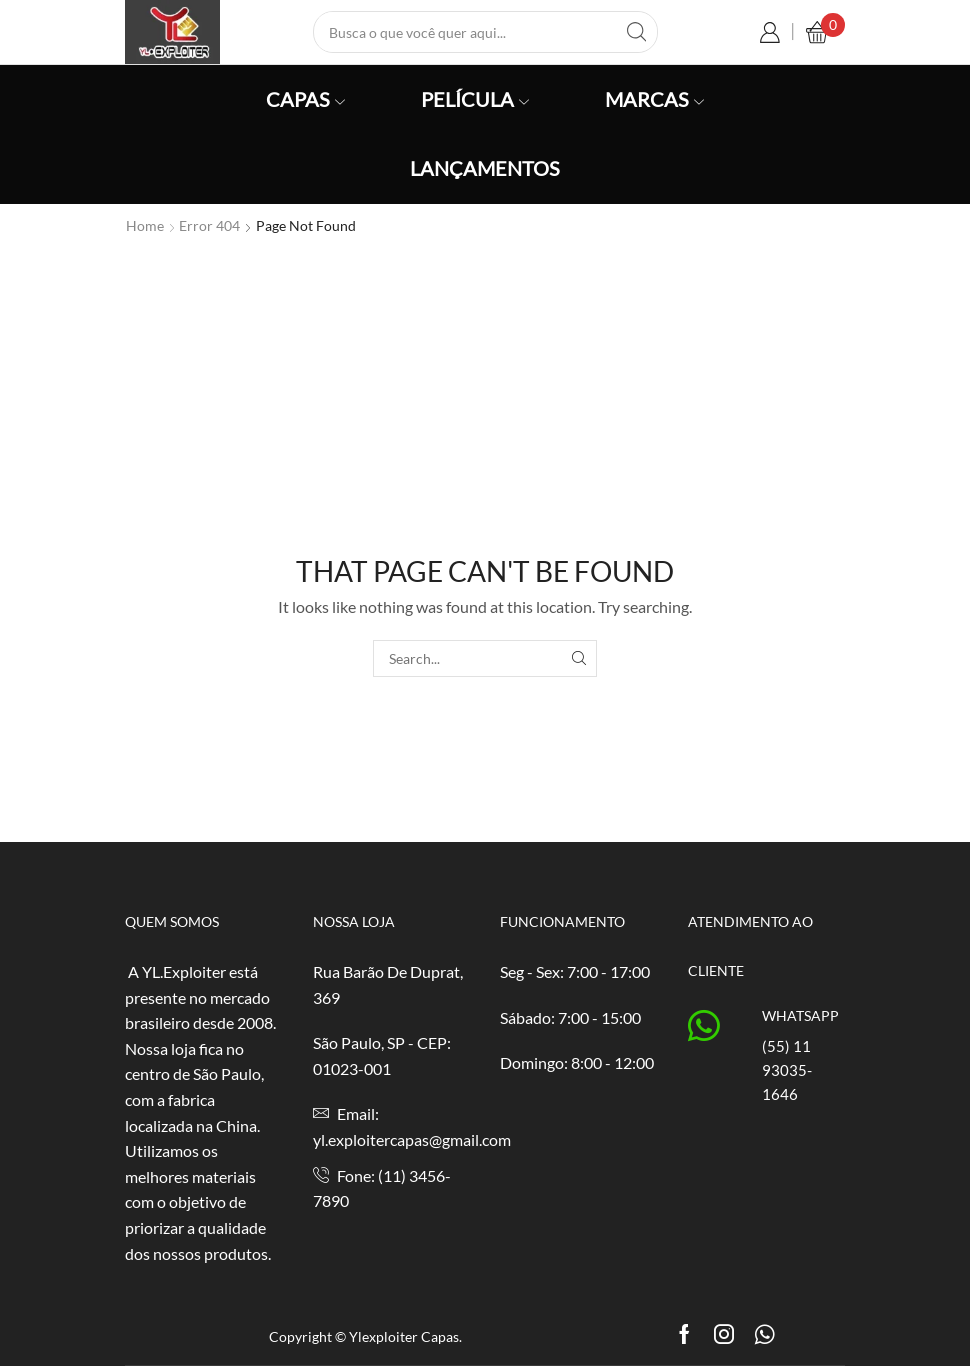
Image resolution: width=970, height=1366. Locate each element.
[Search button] (637, 32)
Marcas (654, 99)
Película (475, 99)
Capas (305, 99)
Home (145, 225)
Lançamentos (485, 168)
